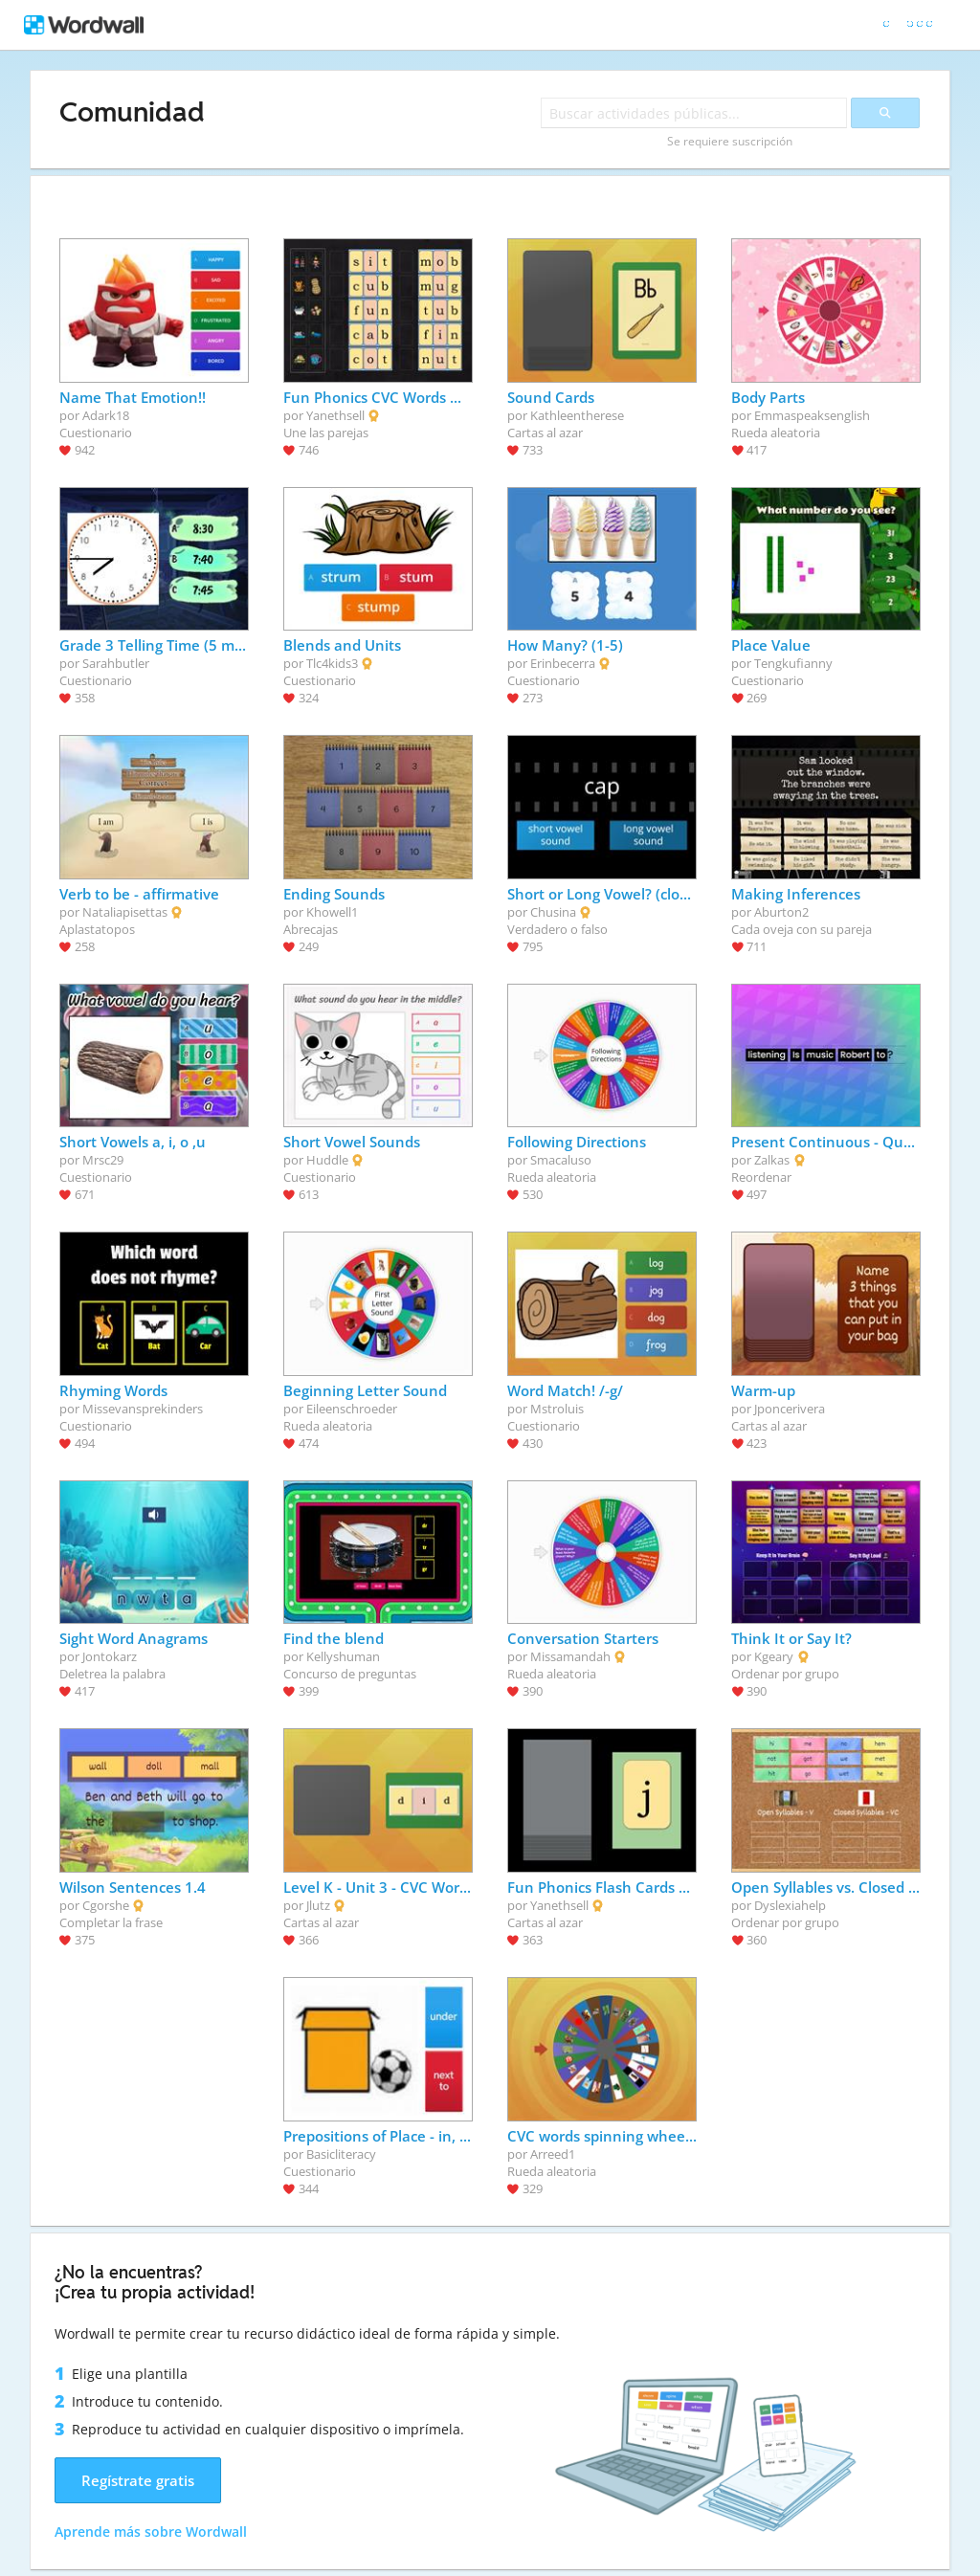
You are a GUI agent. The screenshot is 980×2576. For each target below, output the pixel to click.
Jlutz (318, 1905)
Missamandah (570, 1656)
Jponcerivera (789, 1408)
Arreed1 (552, 2154)
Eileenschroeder (351, 1408)
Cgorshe (105, 1905)
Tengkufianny (793, 663)
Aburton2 (781, 912)
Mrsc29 (102, 1159)
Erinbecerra (562, 663)
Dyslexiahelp (790, 1905)
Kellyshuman (343, 1656)
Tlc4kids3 (332, 663)
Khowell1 (332, 912)
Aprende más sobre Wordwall (151, 2531)
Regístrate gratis (137, 2480)
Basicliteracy (341, 2154)
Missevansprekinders (142, 1408)
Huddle (327, 1159)
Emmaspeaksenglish (812, 415)
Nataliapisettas (124, 912)
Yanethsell (335, 415)
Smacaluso (560, 1159)
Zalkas (772, 1159)
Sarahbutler (115, 663)
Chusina (553, 912)
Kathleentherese (577, 415)
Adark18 (105, 415)
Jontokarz (109, 1656)
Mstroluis (557, 1408)
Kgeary (773, 1656)
